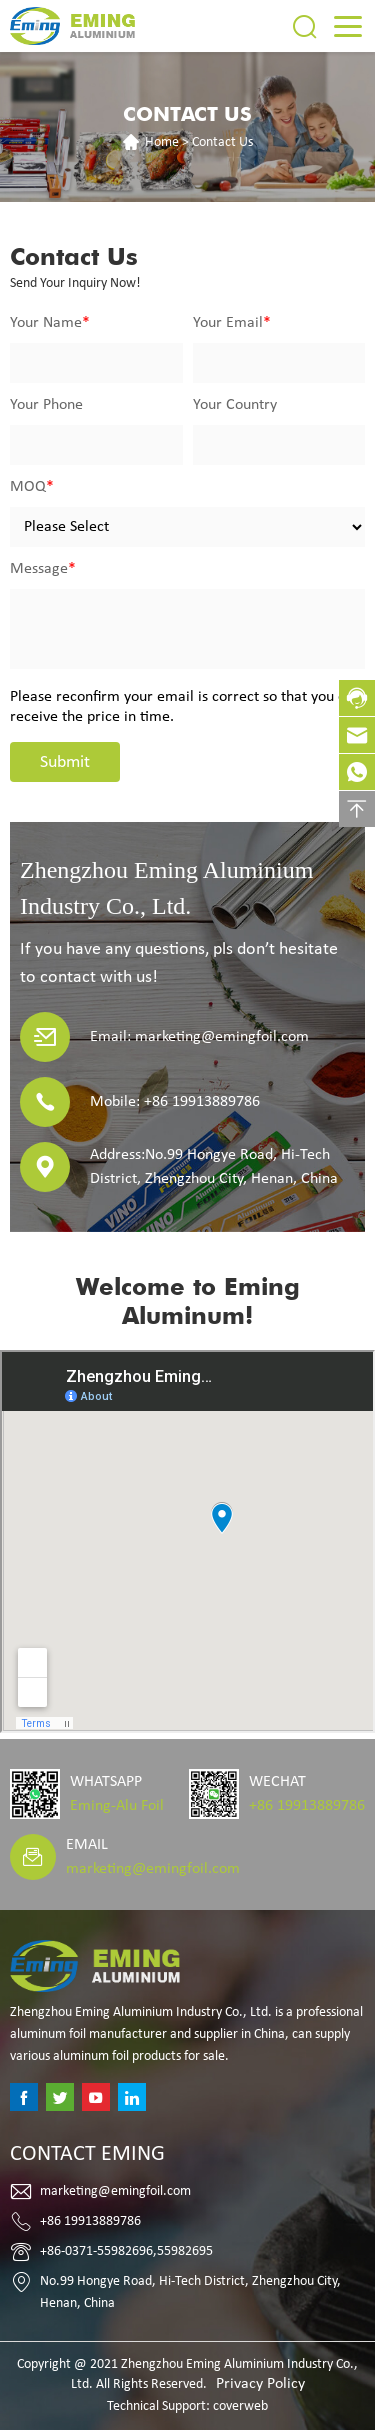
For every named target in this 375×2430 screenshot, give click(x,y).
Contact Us (222, 142)
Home (162, 142)
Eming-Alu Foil (117, 1806)
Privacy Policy (260, 2384)
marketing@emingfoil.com (153, 1869)
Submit (65, 762)
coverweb (240, 2406)
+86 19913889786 (307, 1806)
